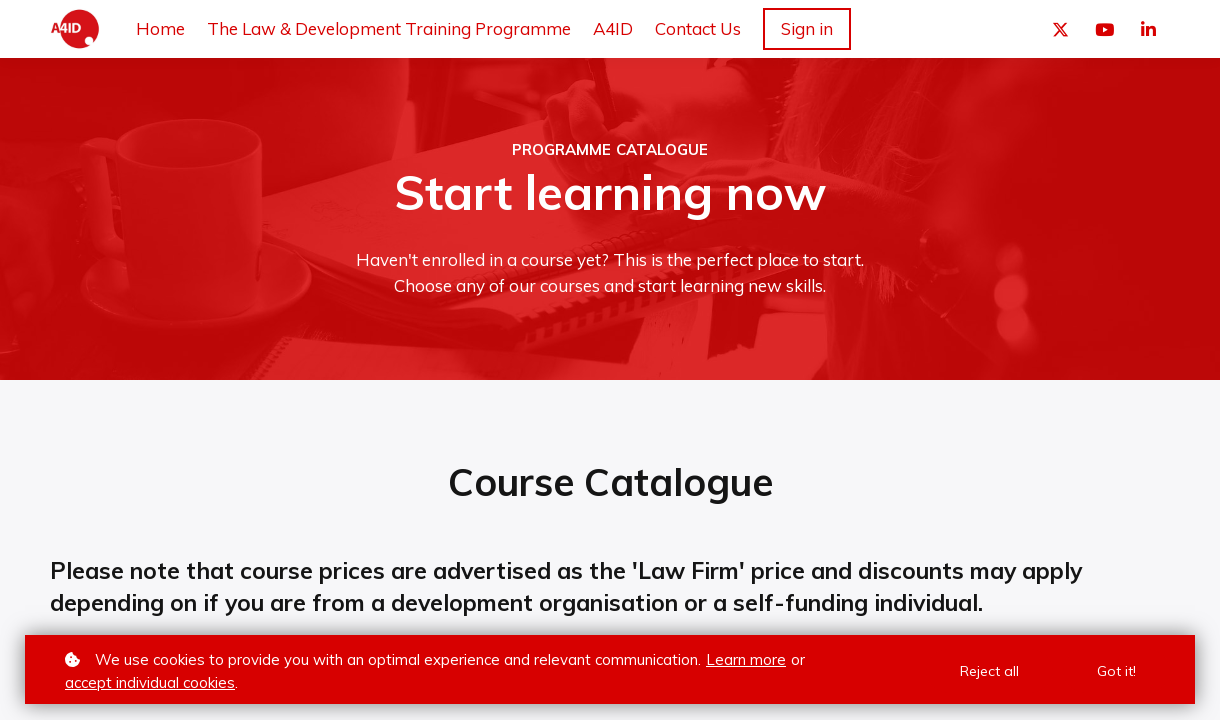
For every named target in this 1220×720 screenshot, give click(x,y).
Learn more (746, 659)
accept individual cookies (150, 682)
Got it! (1116, 671)
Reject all (989, 671)
